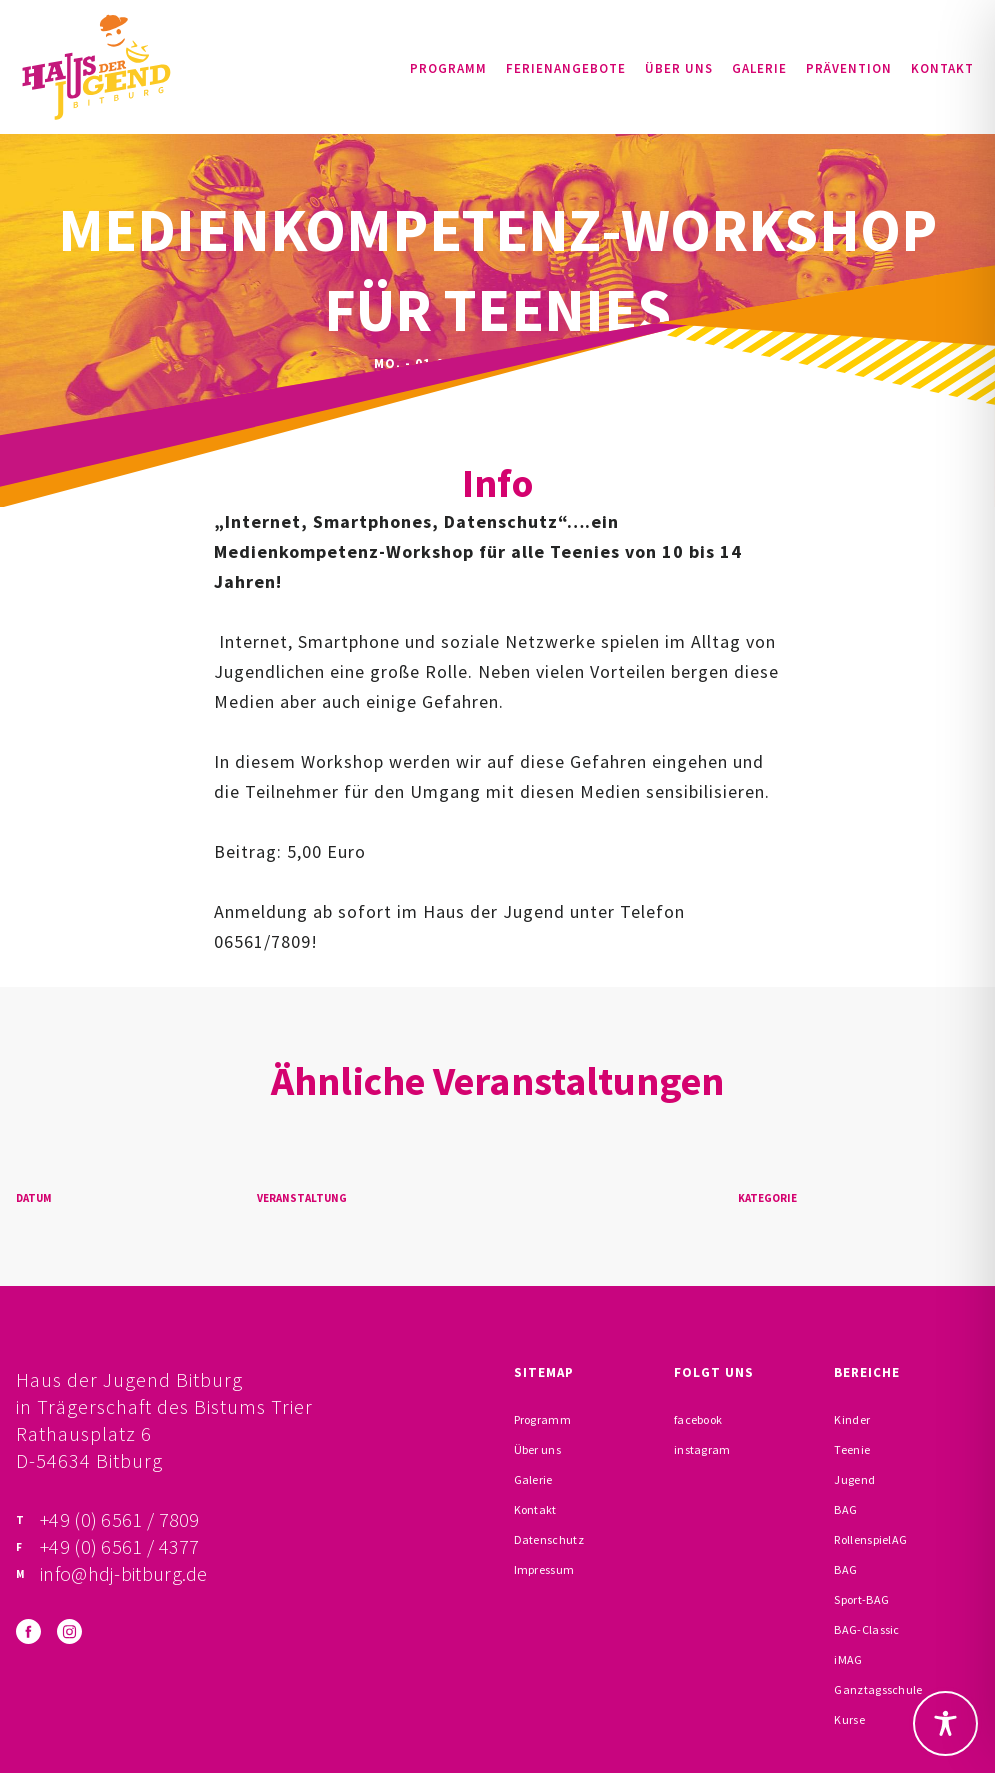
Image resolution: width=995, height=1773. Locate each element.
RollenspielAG (870, 1539)
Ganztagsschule (878, 1689)
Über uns (679, 68)
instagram (702, 1449)
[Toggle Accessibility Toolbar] (945, 1723)
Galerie (759, 68)
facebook (698, 1419)
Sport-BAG (861, 1599)
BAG (845, 1509)
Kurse (849, 1719)
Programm (448, 68)
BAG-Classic (866, 1629)
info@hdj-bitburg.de (124, 1573)
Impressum (544, 1569)
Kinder (852, 1419)
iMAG (848, 1659)
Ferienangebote (566, 68)
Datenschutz (549, 1539)
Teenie (852, 1449)
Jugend (854, 1479)
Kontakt (942, 68)
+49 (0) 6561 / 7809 (120, 1519)
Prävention (849, 68)
